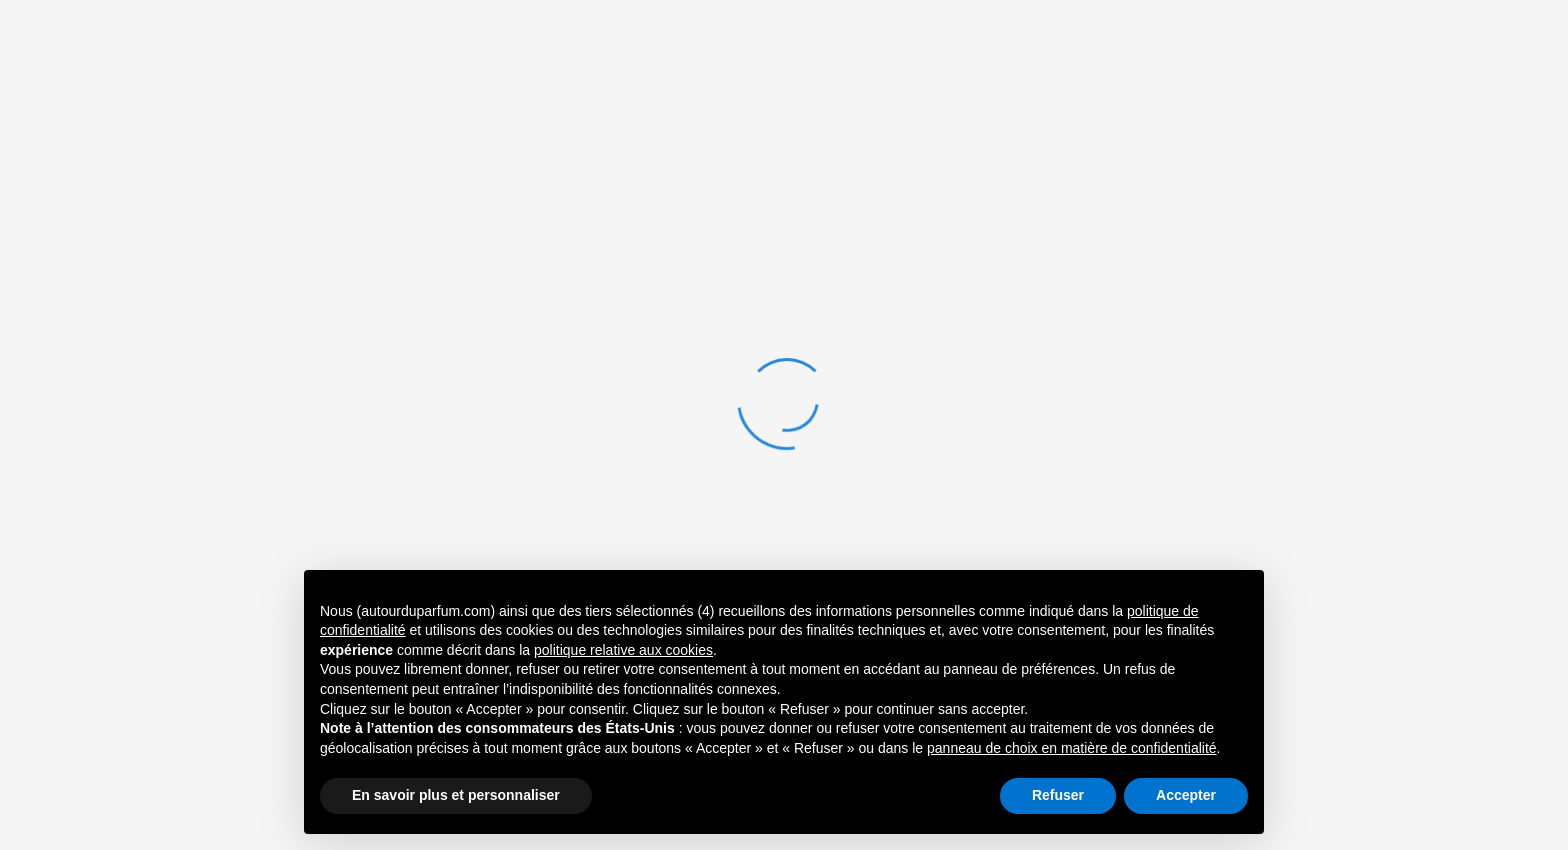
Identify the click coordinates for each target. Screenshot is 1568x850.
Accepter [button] (1186, 795)
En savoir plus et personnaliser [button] (456, 795)
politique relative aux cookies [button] (623, 650)
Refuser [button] (1058, 795)
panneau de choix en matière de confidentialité (1072, 748)
